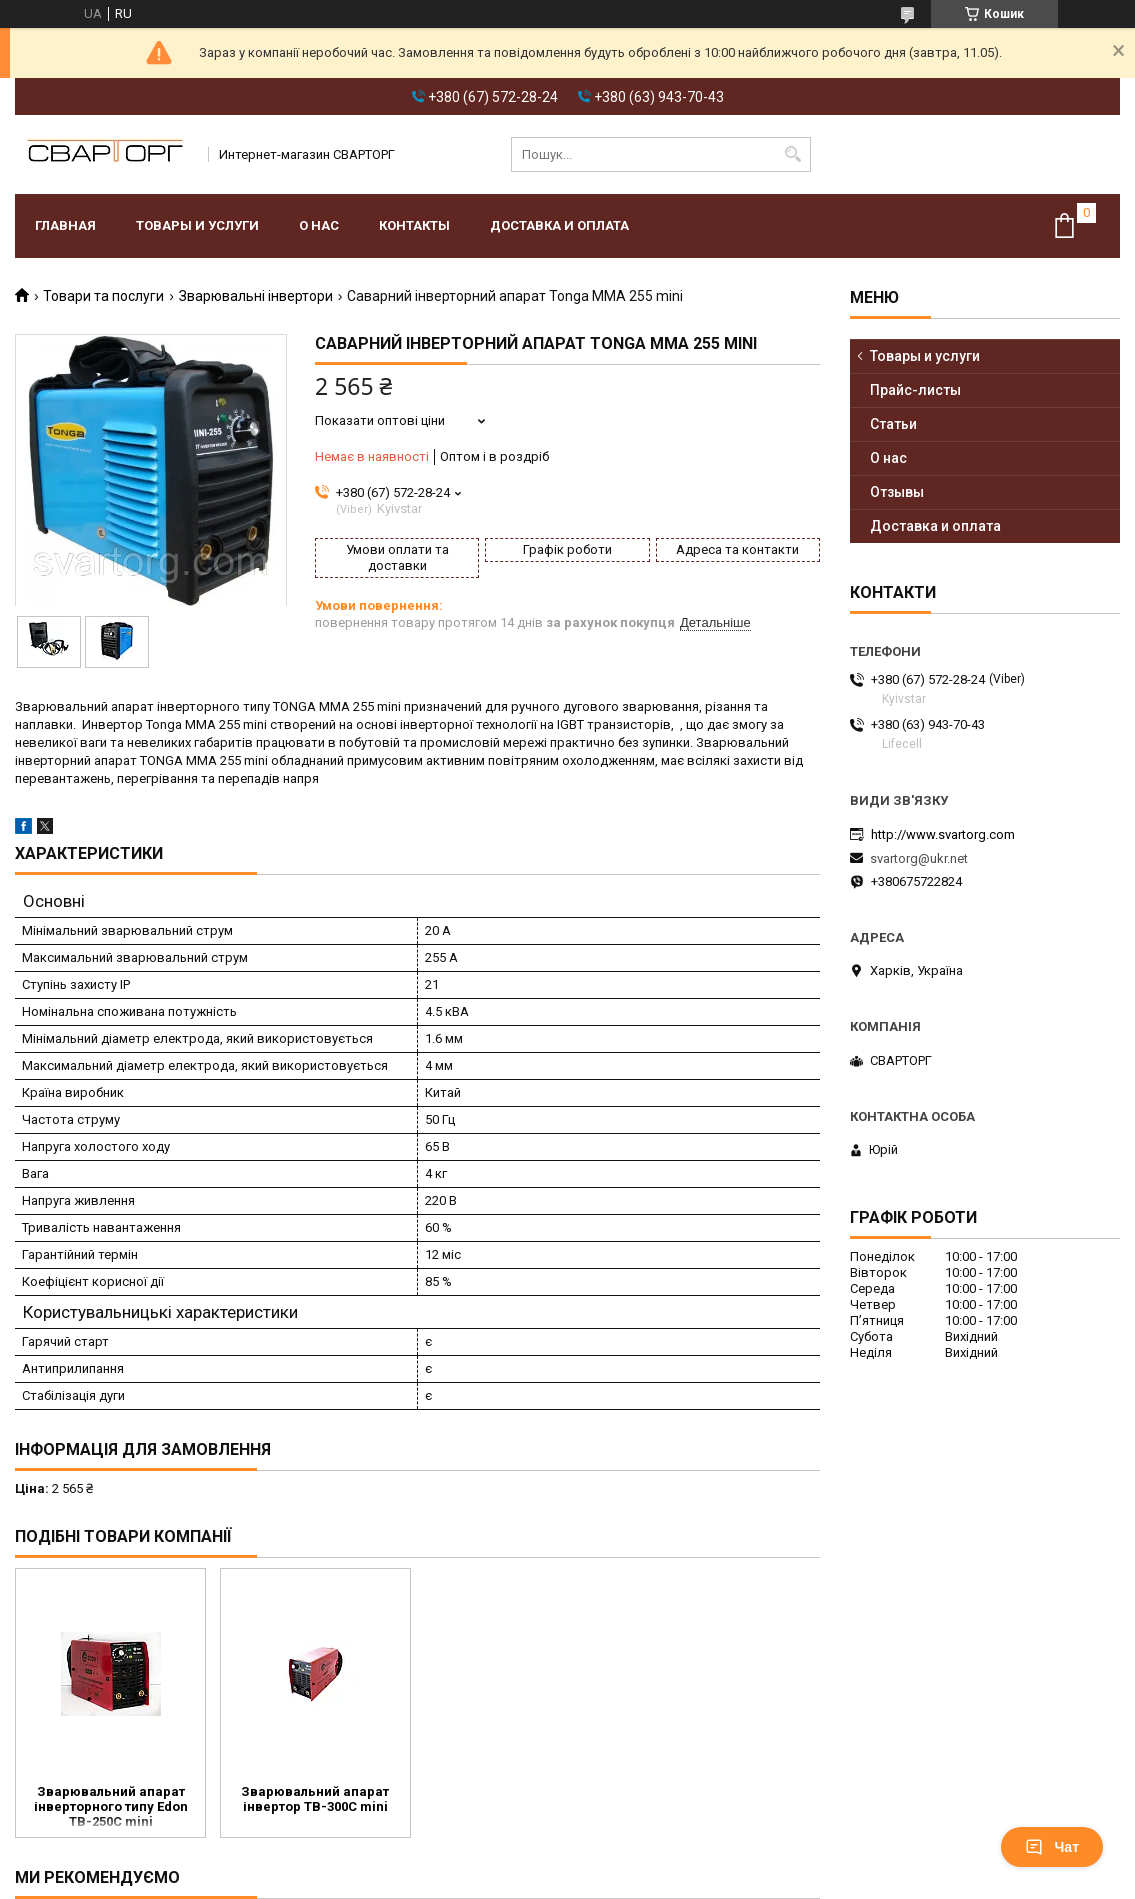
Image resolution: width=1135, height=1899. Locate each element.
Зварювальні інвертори (256, 296)
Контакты (414, 225)
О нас (319, 225)
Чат (1052, 1847)
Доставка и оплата (559, 225)
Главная (65, 225)
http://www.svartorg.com (943, 834)
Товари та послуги (103, 296)
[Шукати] (793, 154)
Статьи (893, 424)
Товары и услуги (197, 225)
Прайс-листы (915, 390)
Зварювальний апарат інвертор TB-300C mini (315, 1799)
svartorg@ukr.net (919, 858)
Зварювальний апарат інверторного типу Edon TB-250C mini (111, 1806)
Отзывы (897, 492)
